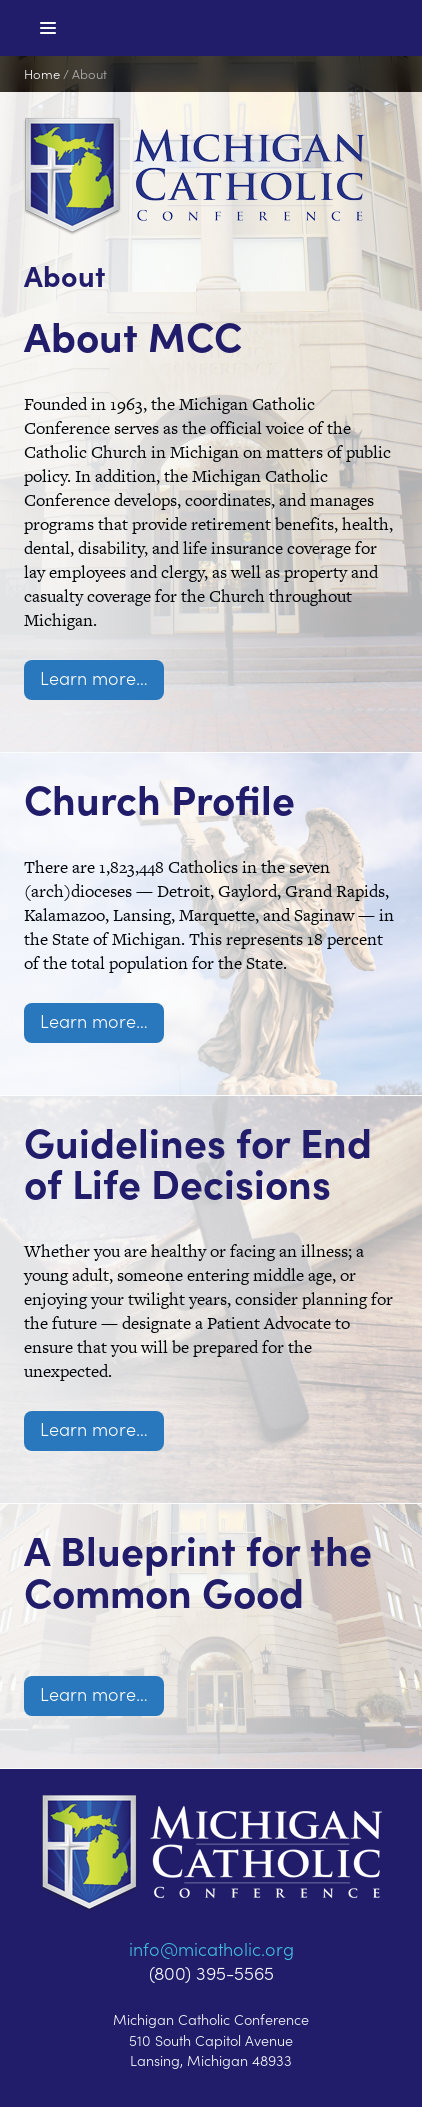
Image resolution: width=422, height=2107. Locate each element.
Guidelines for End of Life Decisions (198, 1162)
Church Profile (159, 798)
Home (42, 73)
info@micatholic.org (211, 1948)
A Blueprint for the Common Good (198, 1570)
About (89, 73)
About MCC (133, 335)
